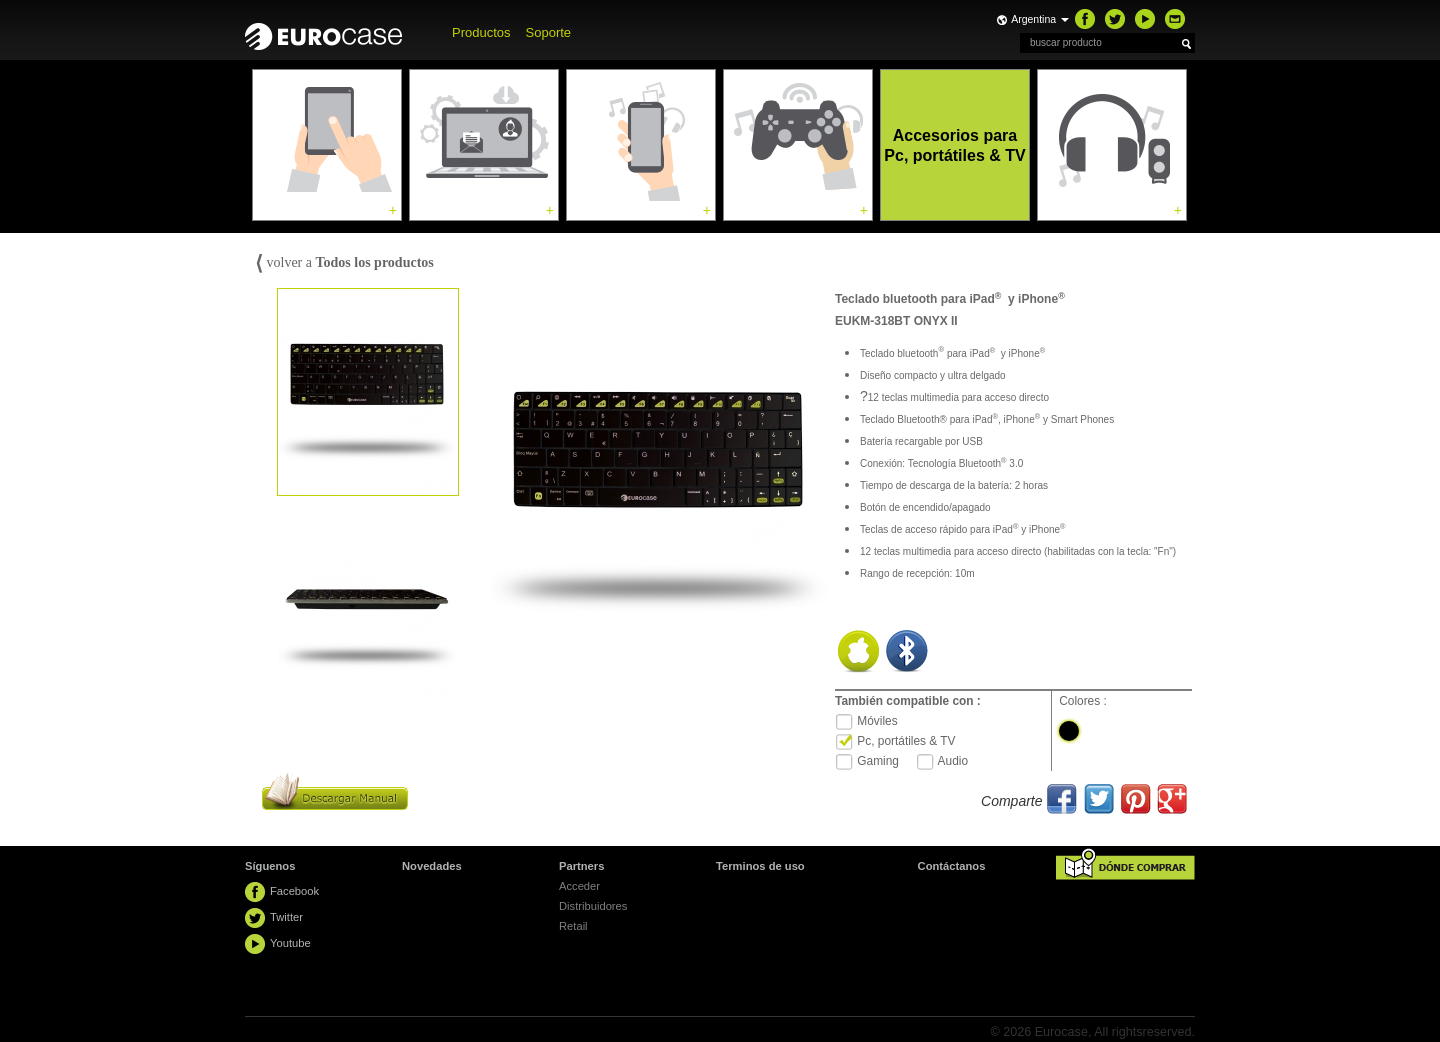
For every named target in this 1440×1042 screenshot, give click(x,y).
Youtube (290, 943)
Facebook (294, 891)
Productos (481, 32)
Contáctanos (952, 866)
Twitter (286, 917)
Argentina (1040, 19)
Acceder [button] (579, 886)
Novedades (432, 866)
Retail (573, 926)
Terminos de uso (760, 866)
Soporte (549, 32)
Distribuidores (593, 906)
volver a (344, 262)
